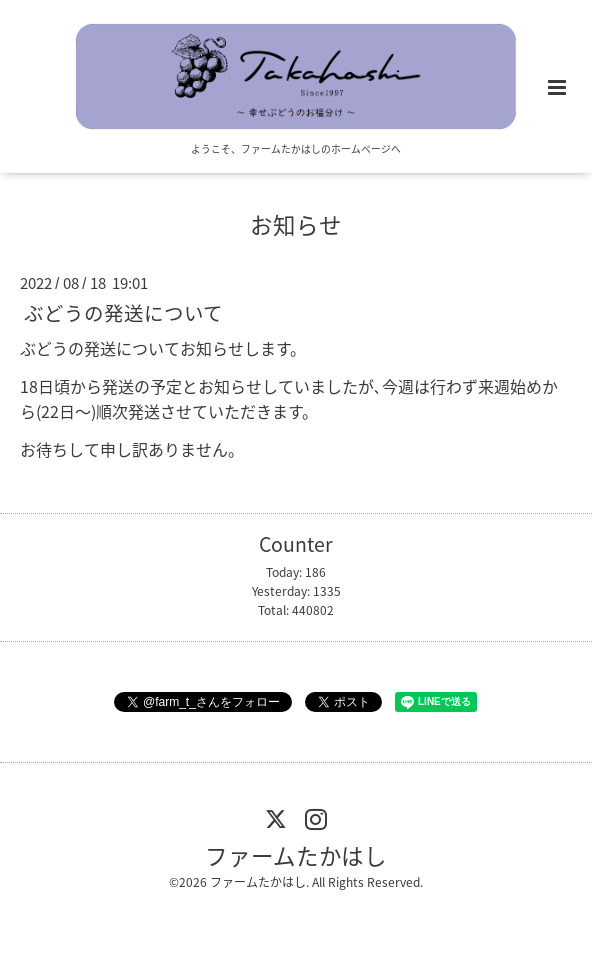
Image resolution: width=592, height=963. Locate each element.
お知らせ (296, 223)
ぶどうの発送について (123, 312)
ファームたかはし (296, 854)
